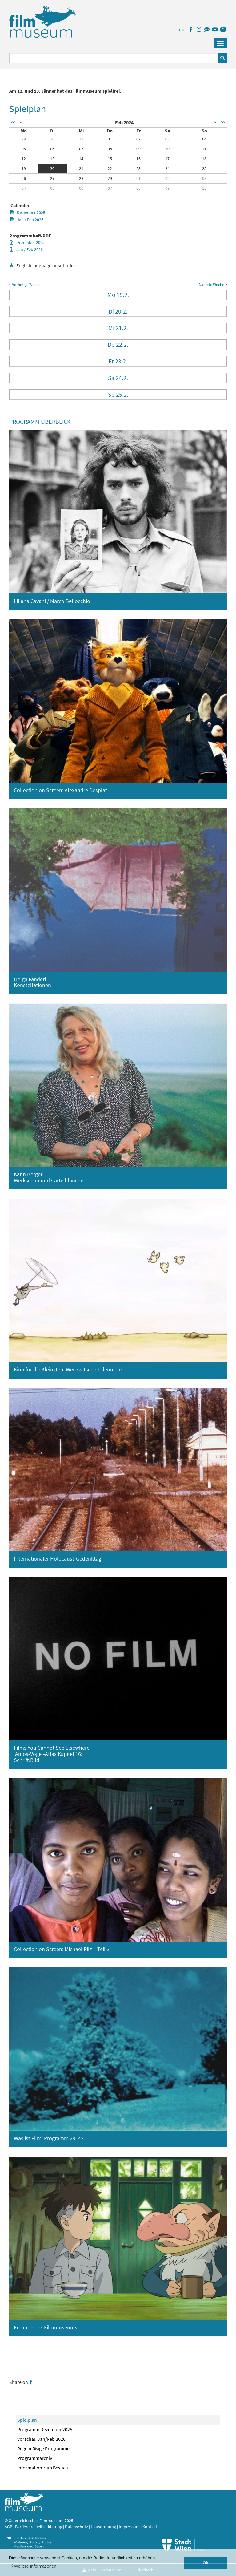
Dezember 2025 (27, 212)
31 (81, 139)
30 (52, 139)
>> (223, 122)
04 (204, 139)
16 (138, 158)
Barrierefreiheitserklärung (38, 2526)
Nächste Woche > (213, 284)
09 (138, 149)
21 (81, 168)
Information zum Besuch (42, 2468)
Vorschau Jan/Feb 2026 (41, 2439)
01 (110, 139)
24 (167, 168)
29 (24, 139)
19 (24, 168)
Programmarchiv (34, 2458)
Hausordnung (104, 2526)
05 (24, 149)
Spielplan (27, 2420)
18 (204, 158)
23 (138, 168)
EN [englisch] (181, 30)
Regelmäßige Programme (43, 2448)
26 (24, 178)
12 (24, 158)
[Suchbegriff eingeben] (113, 58)
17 (167, 158)
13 (52, 158)
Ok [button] (206, 2562)
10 (167, 149)
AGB (8, 2526)
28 (81, 178)
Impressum (129, 2526)
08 (110, 149)
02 (138, 139)
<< (13, 122)
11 (204, 149)
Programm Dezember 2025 (44, 2429)
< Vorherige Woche (24, 284)
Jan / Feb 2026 (26, 219)
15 (110, 158)
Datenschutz (77, 2526)
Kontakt (149, 2526)
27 (52, 178)
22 (110, 168)
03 (167, 139)
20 (52, 168)
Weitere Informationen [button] (35, 2566)
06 (52, 149)
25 (204, 168)
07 (81, 149)
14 (81, 158)
